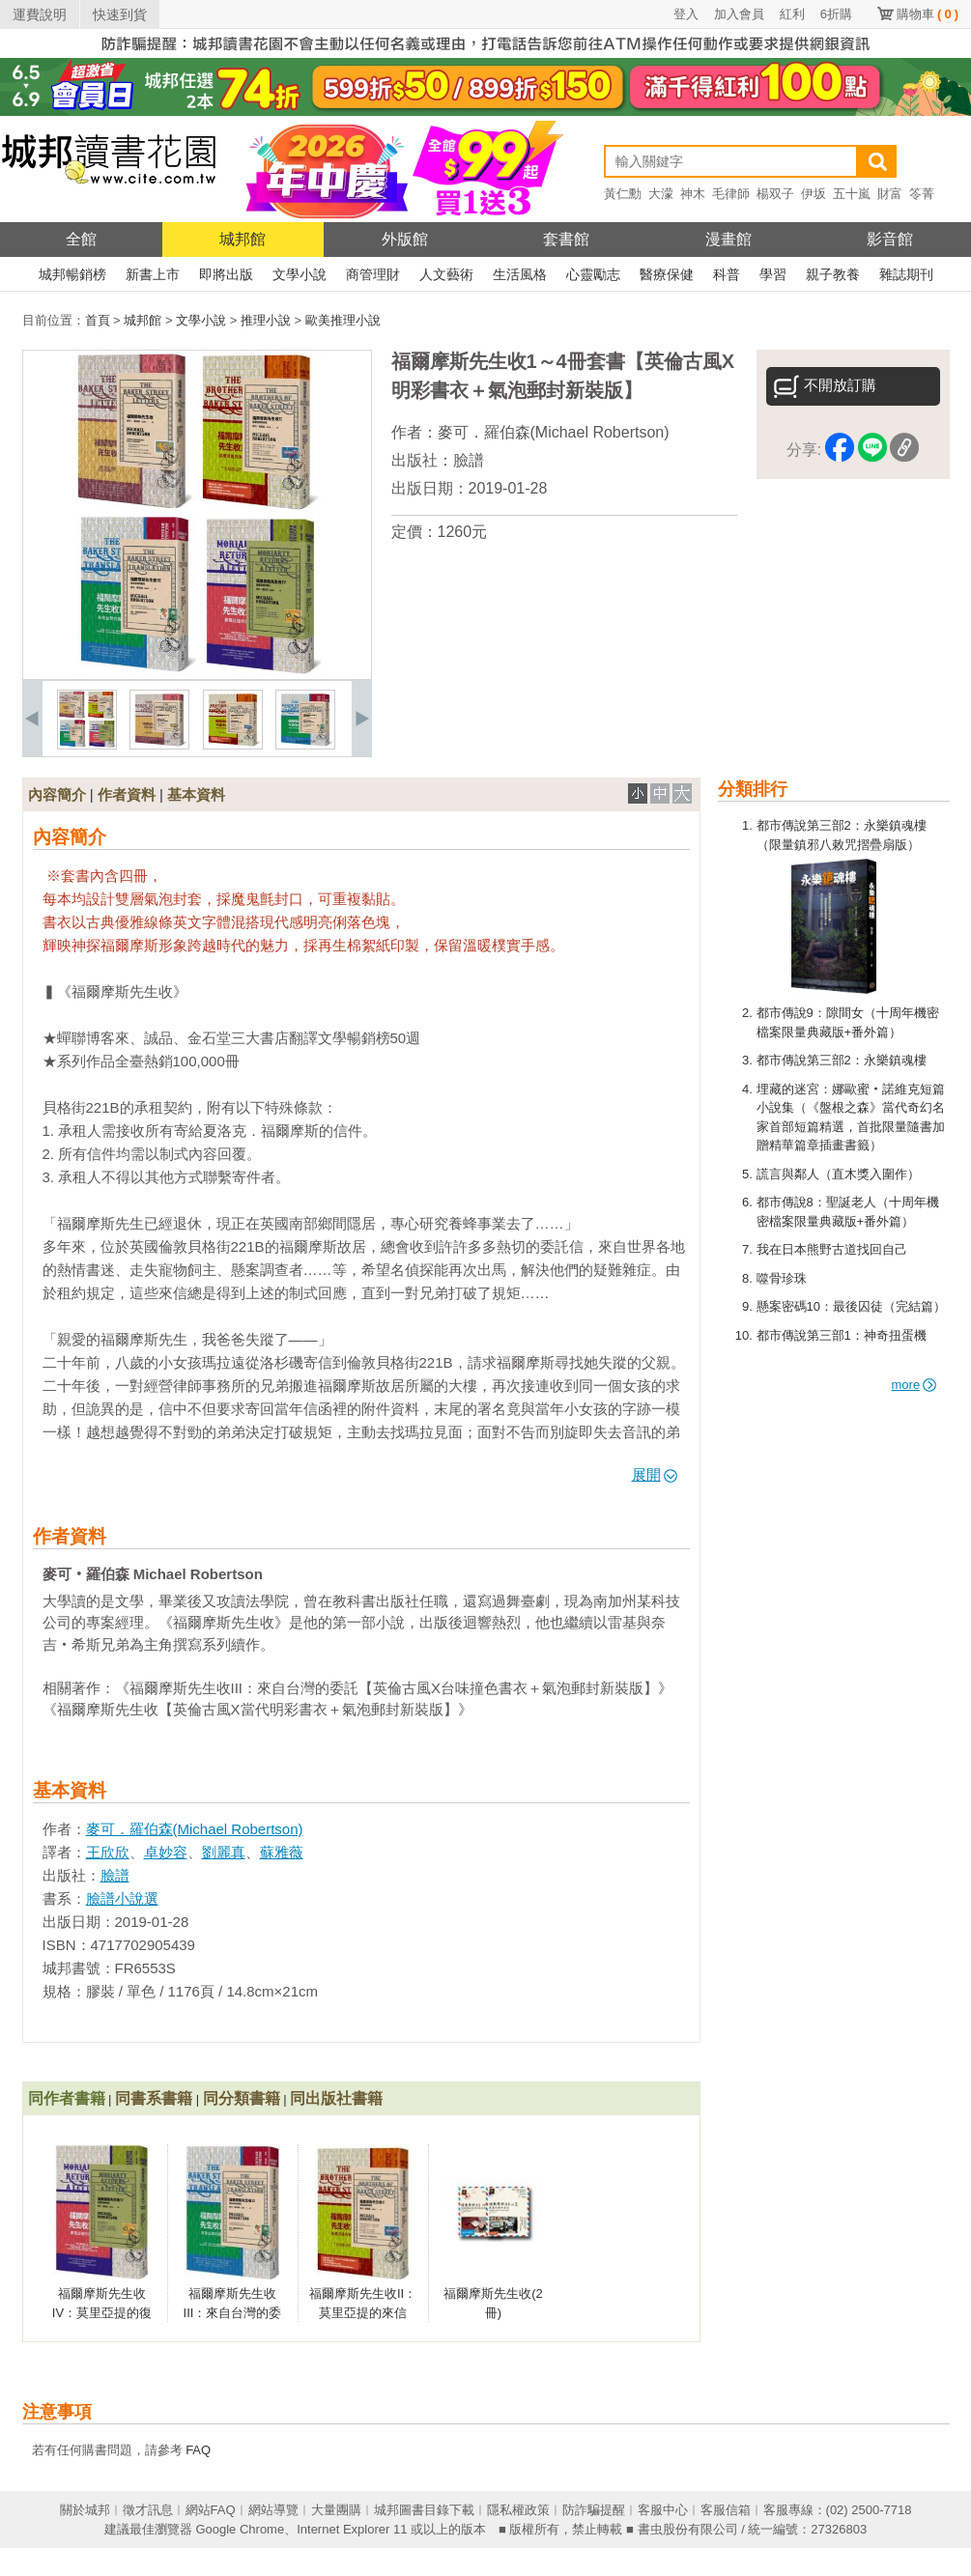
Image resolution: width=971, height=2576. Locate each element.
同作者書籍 (66, 2098)
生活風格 (520, 274)
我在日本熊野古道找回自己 (832, 1249)
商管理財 (373, 274)
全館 (81, 239)
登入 (686, 14)
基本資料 (196, 794)
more (914, 1384)
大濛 (660, 193)
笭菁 (921, 193)
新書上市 (153, 274)
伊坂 (813, 193)
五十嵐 (852, 193)
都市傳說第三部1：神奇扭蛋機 (842, 1335)
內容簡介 (57, 794)
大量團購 (336, 2510)
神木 (692, 193)
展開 (654, 1474)
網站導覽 (273, 2510)
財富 (889, 193)
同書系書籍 (153, 2098)
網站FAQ (211, 2510)
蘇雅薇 (281, 1852)
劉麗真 (223, 1852)
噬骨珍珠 (782, 1278)
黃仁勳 (623, 193)
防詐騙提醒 (593, 2510)
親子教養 (833, 274)
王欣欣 (107, 1852)
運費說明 (40, 14)
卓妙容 (165, 1852)
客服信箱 (725, 2510)
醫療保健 (667, 274)
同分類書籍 (241, 2098)
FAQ (198, 2450)
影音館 (890, 239)
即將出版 (226, 274)
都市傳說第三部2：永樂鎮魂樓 (842, 1060)
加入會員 (739, 14)
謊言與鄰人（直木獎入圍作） (838, 1174)
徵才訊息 (148, 2510)
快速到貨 (120, 14)
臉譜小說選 (122, 1898)
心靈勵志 (593, 274)
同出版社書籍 (336, 2098)
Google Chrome (239, 2529)
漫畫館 (728, 239)
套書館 (566, 239)
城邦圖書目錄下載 (424, 2510)
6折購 (836, 14)
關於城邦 (85, 2510)
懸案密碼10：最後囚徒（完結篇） (851, 1306)
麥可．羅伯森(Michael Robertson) (554, 432)
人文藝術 (446, 274)
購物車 (927, 14)
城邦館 (242, 239)
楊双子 (775, 193)
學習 (772, 274)
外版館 (405, 239)
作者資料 (127, 794)
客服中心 (663, 2510)
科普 (726, 274)
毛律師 (731, 193)
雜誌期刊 (906, 274)
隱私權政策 (518, 2510)
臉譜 (468, 460)
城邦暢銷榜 (72, 274)
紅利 (792, 14)
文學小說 (299, 274)
